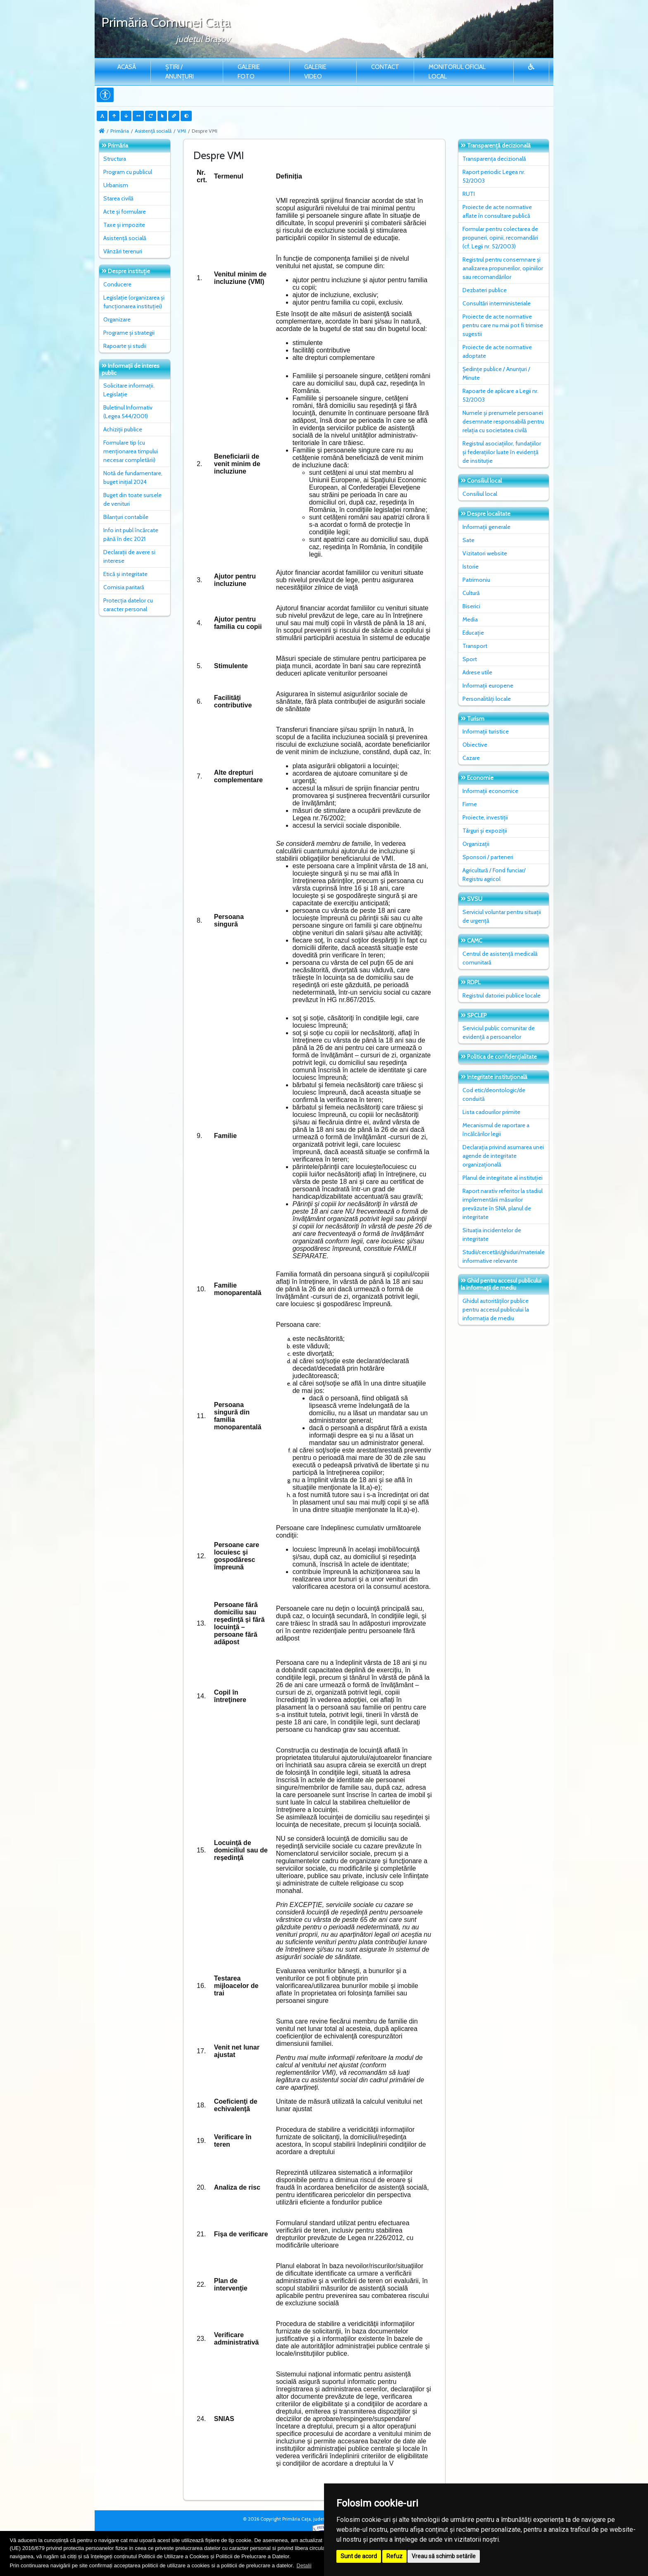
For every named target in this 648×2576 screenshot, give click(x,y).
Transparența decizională (494, 158)
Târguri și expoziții (484, 830)
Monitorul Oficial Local (457, 71)
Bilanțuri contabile (125, 517)
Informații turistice (485, 731)
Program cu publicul (127, 172)
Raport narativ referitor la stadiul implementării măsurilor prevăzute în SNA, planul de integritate (502, 1204)
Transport (474, 646)
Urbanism (115, 185)
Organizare (117, 319)
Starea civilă (118, 198)
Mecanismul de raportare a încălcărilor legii (495, 1129)
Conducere (117, 284)
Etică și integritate (125, 574)
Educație (473, 632)
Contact (385, 67)
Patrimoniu (476, 579)
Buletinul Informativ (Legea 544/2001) (127, 412)
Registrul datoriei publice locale (501, 995)
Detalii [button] (304, 2565)
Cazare (471, 758)
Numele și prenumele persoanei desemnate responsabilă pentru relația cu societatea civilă (503, 421)
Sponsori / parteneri (487, 857)
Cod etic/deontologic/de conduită (493, 1094)
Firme (469, 804)
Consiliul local (479, 494)
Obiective (474, 744)
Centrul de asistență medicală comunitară (500, 958)
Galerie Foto (249, 71)
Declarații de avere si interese (129, 556)
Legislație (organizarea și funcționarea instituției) (133, 302)
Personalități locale (486, 698)
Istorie (470, 566)
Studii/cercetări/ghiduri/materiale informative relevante (503, 1256)
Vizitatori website (484, 553)
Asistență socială (153, 131)
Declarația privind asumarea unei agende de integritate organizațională (503, 1155)
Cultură (471, 593)
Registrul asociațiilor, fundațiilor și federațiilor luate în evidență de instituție (501, 452)
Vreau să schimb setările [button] (444, 2556)
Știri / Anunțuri (179, 71)
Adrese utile (477, 672)
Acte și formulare (124, 211)
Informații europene (487, 685)
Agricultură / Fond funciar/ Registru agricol (494, 875)
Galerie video (315, 71)
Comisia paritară (123, 587)
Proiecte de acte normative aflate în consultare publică (497, 211)
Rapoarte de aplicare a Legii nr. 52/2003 (500, 395)
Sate (468, 540)
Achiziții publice (122, 429)
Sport (469, 659)
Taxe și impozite (124, 225)
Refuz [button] (394, 2556)
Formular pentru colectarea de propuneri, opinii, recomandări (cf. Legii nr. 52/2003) (500, 237)
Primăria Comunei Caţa (166, 22)
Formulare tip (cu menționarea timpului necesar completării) (130, 451)
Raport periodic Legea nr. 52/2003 (493, 176)
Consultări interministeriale (496, 303)
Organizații (475, 844)
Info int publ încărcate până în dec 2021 (130, 534)
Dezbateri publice (484, 290)
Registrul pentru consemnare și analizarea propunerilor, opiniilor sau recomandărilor (502, 268)
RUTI (468, 194)
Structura (114, 158)
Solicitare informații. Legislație (129, 390)
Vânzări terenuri (122, 251)
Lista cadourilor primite (491, 1112)
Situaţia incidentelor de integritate (491, 1234)
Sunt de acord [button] (359, 2556)
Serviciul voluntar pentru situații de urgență (501, 916)
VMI (181, 131)
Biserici (471, 606)
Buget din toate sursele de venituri (132, 499)
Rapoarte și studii (124, 346)
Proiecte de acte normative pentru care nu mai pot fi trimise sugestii (502, 325)
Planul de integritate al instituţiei (502, 1177)
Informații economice (490, 791)
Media (470, 619)
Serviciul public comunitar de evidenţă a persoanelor (498, 1032)
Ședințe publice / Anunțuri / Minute (496, 373)
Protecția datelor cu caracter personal (128, 605)
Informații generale (486, 527)
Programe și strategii (129, 332)
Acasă (126, 67)
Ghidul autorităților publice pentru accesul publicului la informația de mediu (495, 1309)
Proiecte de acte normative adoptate (497, 351)
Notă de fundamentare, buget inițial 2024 (132, 477)
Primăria (119, 131)
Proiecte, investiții (485, 817)
